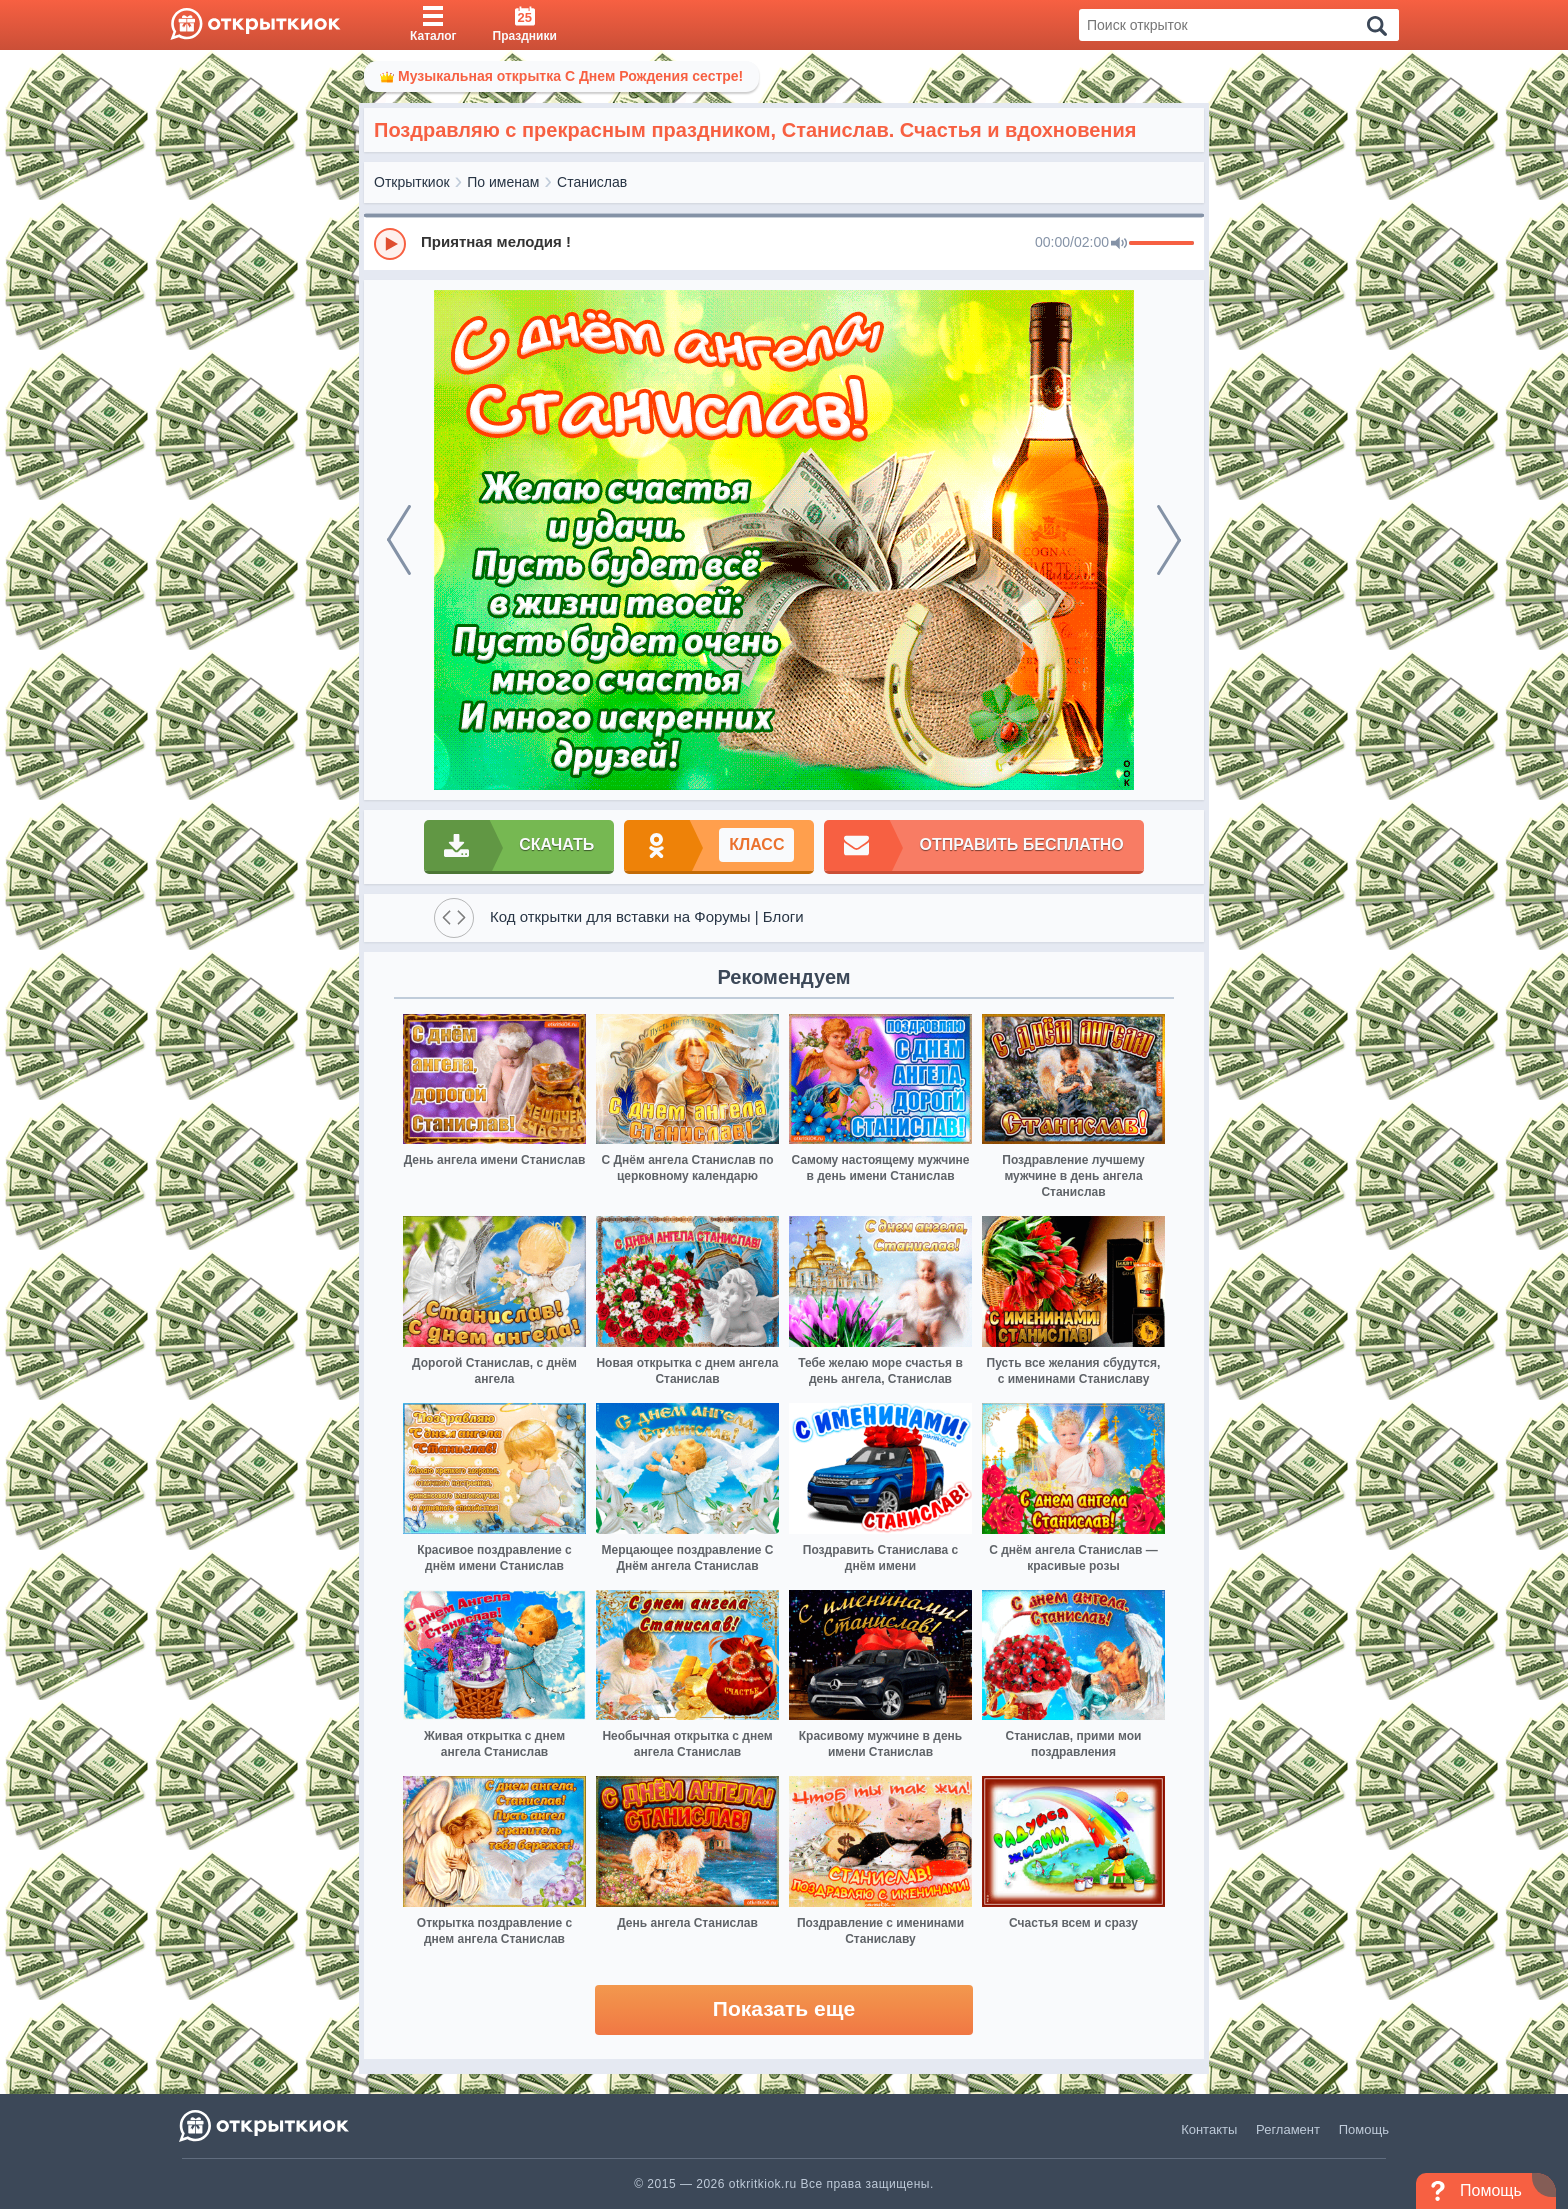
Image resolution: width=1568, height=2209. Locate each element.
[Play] (390, 244)
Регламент (1288, 2129)
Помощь (1364, 2129)
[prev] (399, 540)
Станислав (592, 182)
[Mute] (1119, 244)
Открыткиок (412, 182)
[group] (784, 243)
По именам (503, 182)
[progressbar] (1161, 244)
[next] (1169, 540)
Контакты (1209, 2129)
